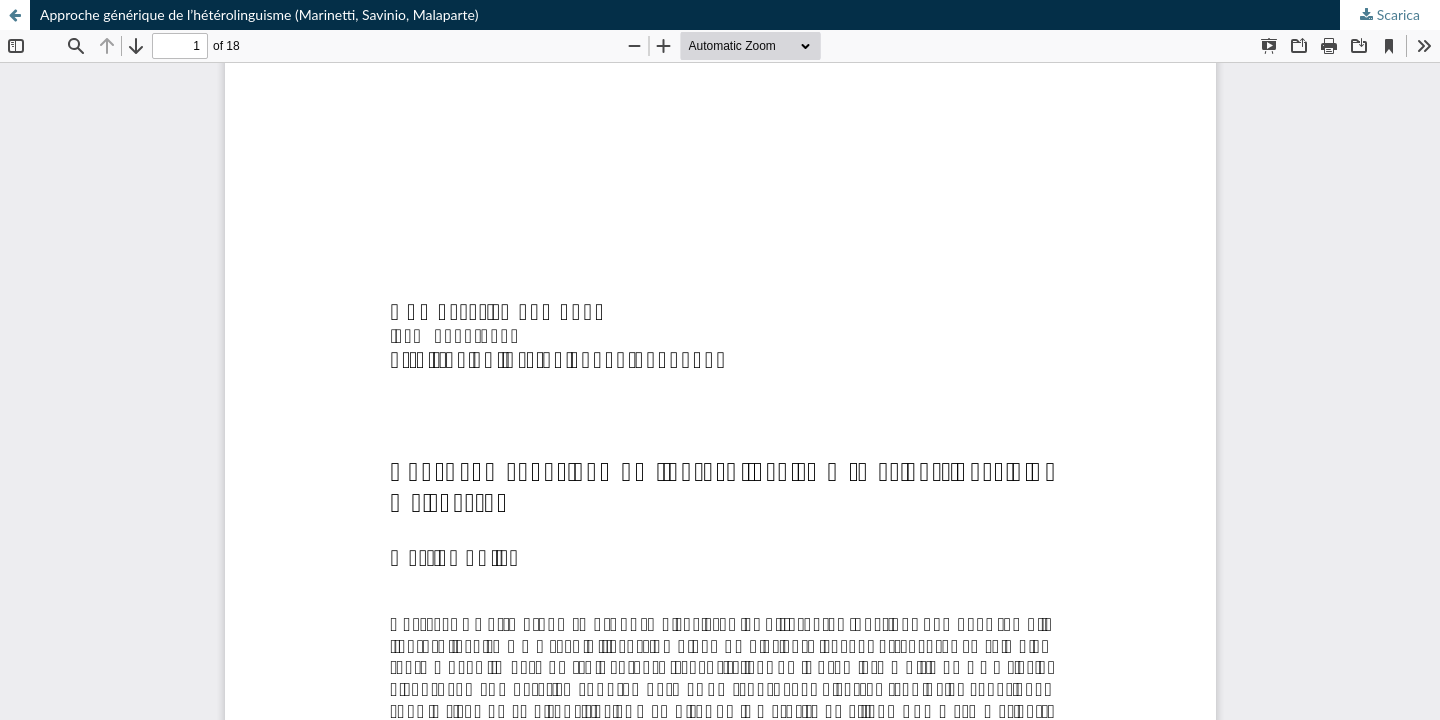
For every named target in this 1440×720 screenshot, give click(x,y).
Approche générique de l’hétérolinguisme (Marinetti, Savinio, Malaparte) (259, 14)
